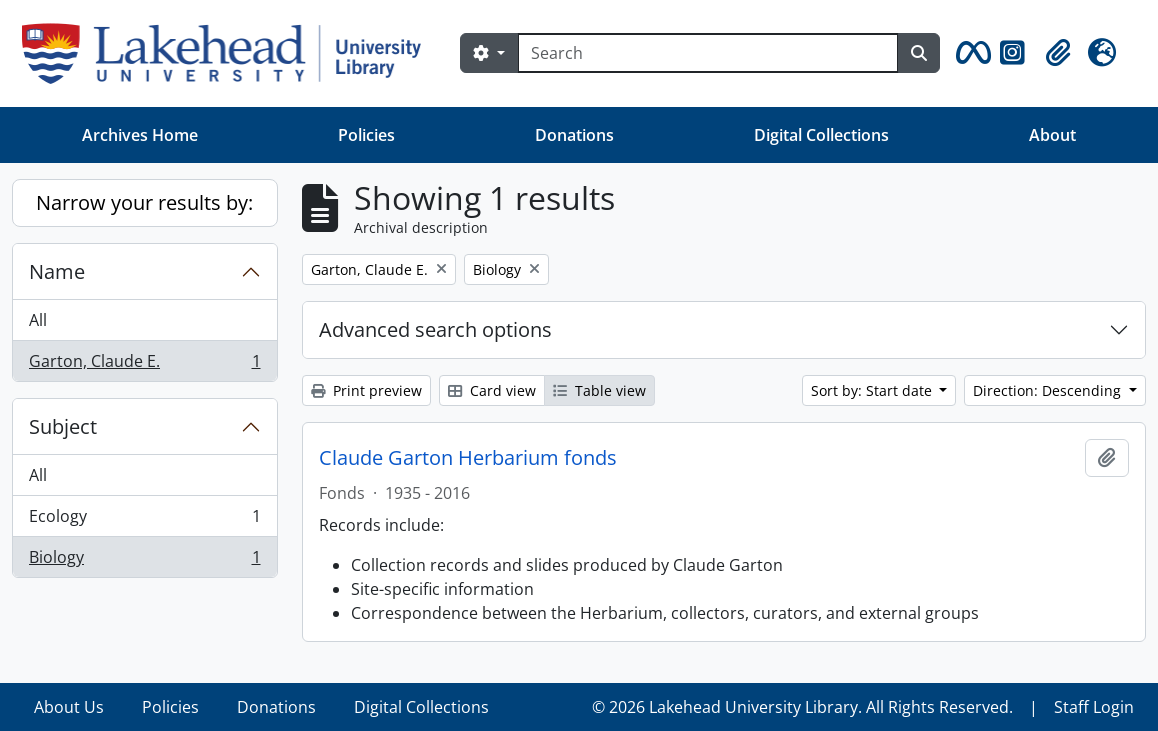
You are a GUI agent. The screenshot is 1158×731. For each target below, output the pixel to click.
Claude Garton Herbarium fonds (468, 458)
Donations (574, 135)
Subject (63, 426)
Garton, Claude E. (144, 365)
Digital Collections (821, 135)
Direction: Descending (1049, 390)
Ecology (144, 520)
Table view (599, 390)
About (1052, 135)
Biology (144, 561)
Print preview (366, 390)
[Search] (708, 53)
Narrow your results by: (144, 202)
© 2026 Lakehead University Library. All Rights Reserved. (802, 707)
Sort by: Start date (873, 390)
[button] (970, 53)
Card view (492, 390)
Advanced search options (435, 329)
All (38, 320)
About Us (69, 707)
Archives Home (140, 135)
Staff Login (1094, 707)
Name (57, 271)
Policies (366, 135)
